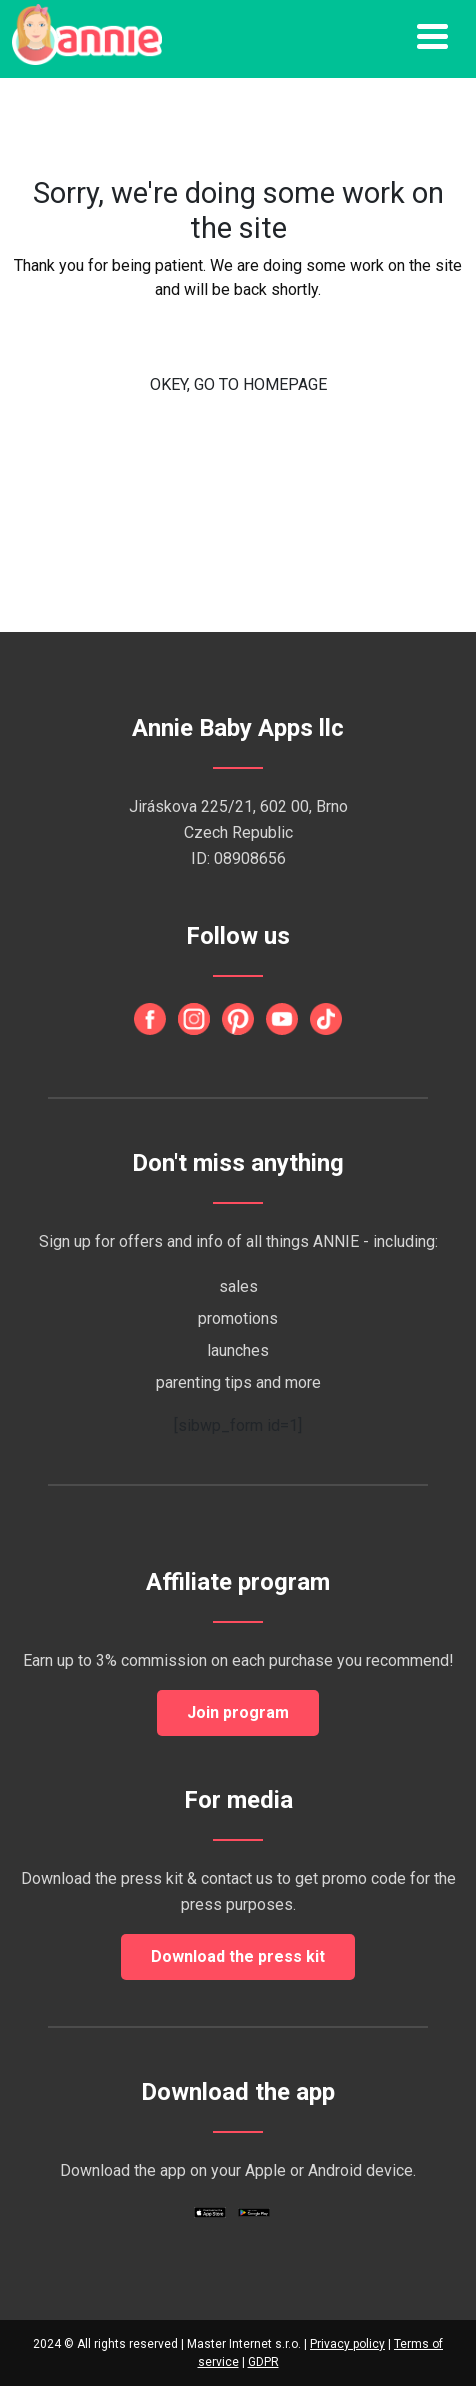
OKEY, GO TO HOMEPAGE (238, 384)
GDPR (263, 2362)
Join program (238, 1712)
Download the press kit (238, 1956)
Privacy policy (347, 2344)
